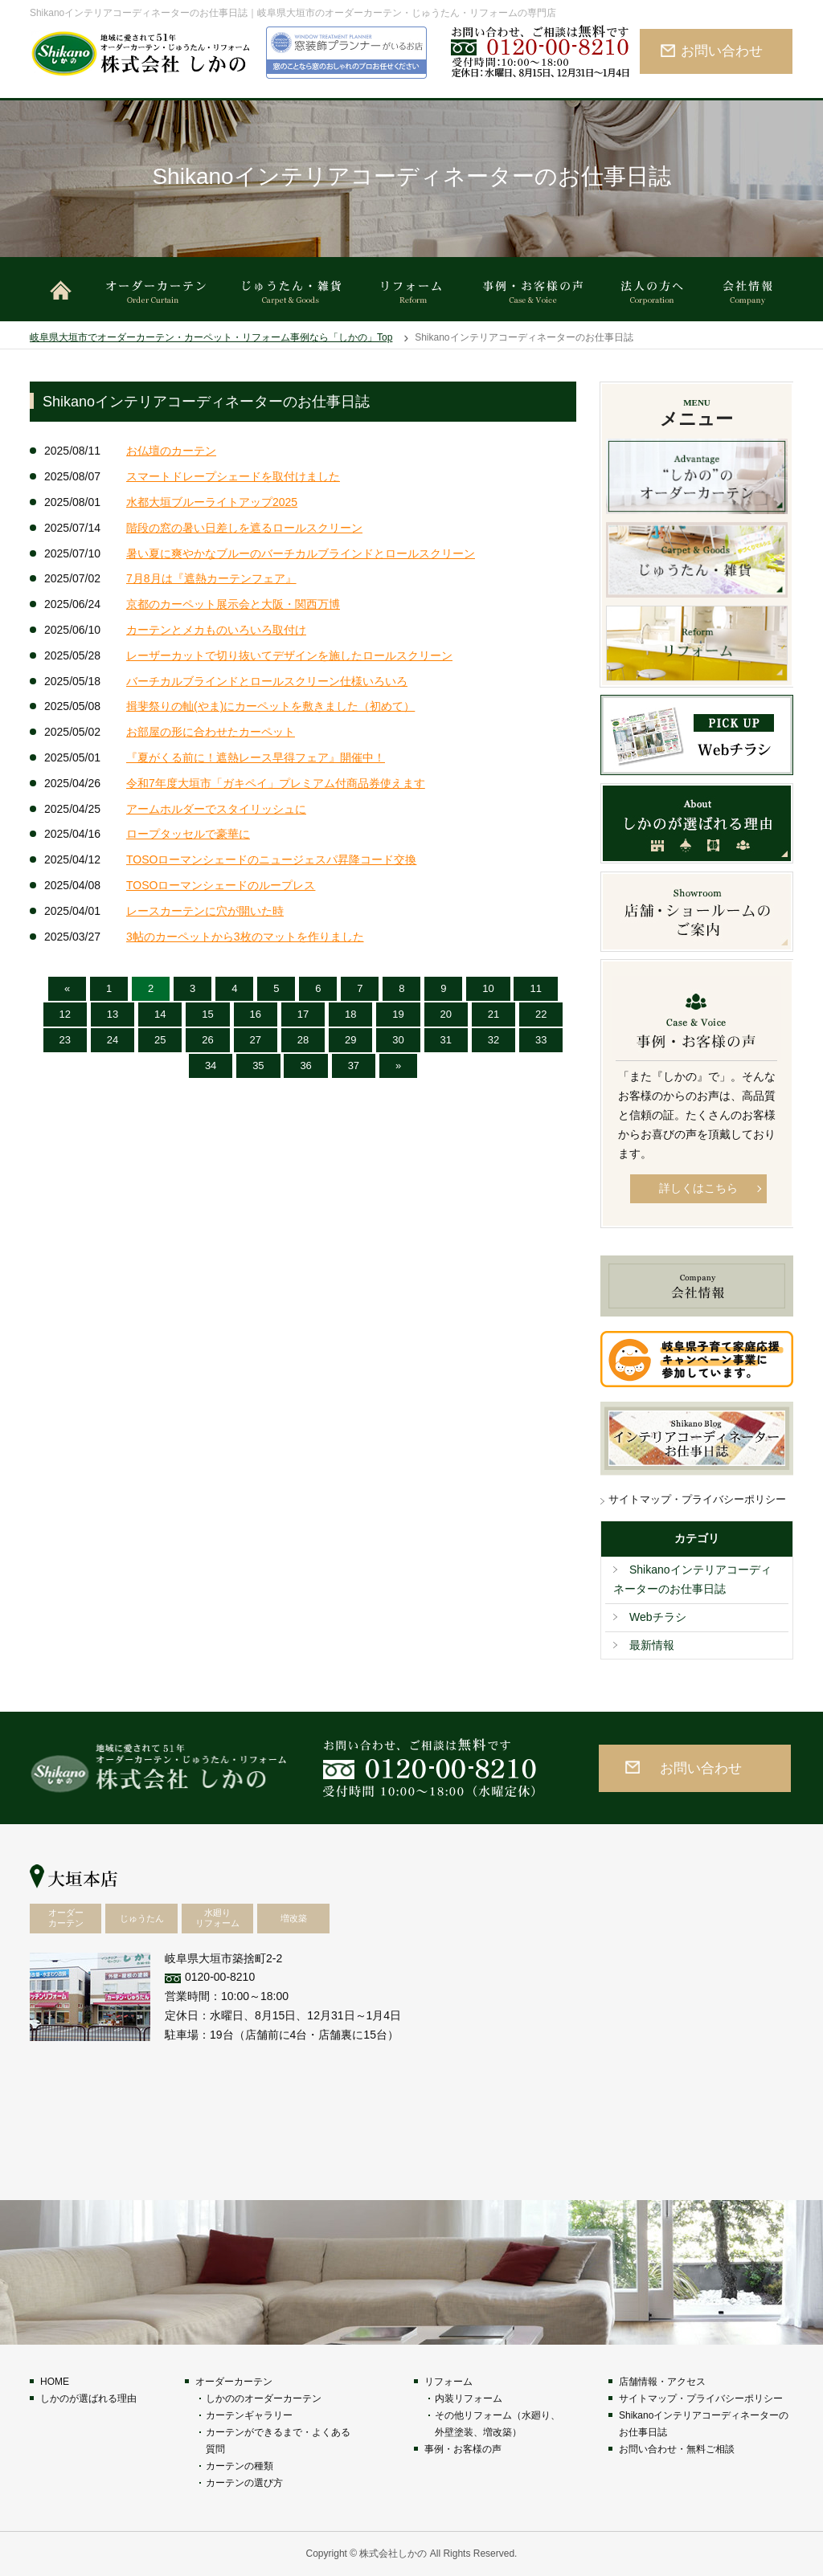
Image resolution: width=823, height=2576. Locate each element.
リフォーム (448, 2381)
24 (112, 1040)
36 (305, 1065)
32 (493, 1040)
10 (487, 988)
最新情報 (651, 1645)
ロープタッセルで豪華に (188, 833)
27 (255, 1040)
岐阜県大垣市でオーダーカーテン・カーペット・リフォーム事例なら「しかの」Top (211, 337)
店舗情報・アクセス (662, 2381)
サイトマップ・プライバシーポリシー (697, 1499)
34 (210, 1065)
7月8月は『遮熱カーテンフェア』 (211, 578)
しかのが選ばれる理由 (88, 2398)
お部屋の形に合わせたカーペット (210, 731)
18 (350, 1014)
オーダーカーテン (233, 2381)
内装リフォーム (468, 2398)
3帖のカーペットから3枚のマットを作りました (245, 936)
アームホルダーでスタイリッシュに (216, 808)
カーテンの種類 (239, 2466)
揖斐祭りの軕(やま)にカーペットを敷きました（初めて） (270, 706)
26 (207, 1040)
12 (65, 1014)
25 (160, 1040)
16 (255, 1014)
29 (350, 1040)
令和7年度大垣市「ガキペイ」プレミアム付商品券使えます (275, 783)
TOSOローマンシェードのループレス (220, 885)
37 (353, 1065)
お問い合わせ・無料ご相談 (677, 2449)
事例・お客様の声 (463, 2449)
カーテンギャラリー (249, 2415)
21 (493, 1014)
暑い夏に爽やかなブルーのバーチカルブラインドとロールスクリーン (300, 553)
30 (397, 1040)
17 (303, 1014)
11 (535, 988)
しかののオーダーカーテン (263, 2398)
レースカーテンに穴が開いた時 (205, 910)
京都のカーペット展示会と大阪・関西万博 (233, 604)
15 (207, 1014)
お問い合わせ (722, 51)
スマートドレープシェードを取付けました (233, 476)
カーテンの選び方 (244, 2482)
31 (446, 1040)
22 (541, 1014)
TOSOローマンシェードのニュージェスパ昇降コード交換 (271, 859)
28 (303, 1040)
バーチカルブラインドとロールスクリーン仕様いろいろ (266, 681)
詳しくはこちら (698, 1188)
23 (65, 1040)
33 (541, 1040)
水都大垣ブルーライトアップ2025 (211, 502)
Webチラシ (657, 1617)
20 (446, 1014)
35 (258, 1065)
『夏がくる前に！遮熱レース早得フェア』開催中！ (255, 757)
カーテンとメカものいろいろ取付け (216, 629)
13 (112, 1014)
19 (397, 1014)
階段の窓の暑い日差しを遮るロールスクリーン (244, 527)
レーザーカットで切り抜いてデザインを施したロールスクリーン (289, 655)
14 (160, 1014)
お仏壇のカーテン (171, 450)
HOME (54, 2381)
